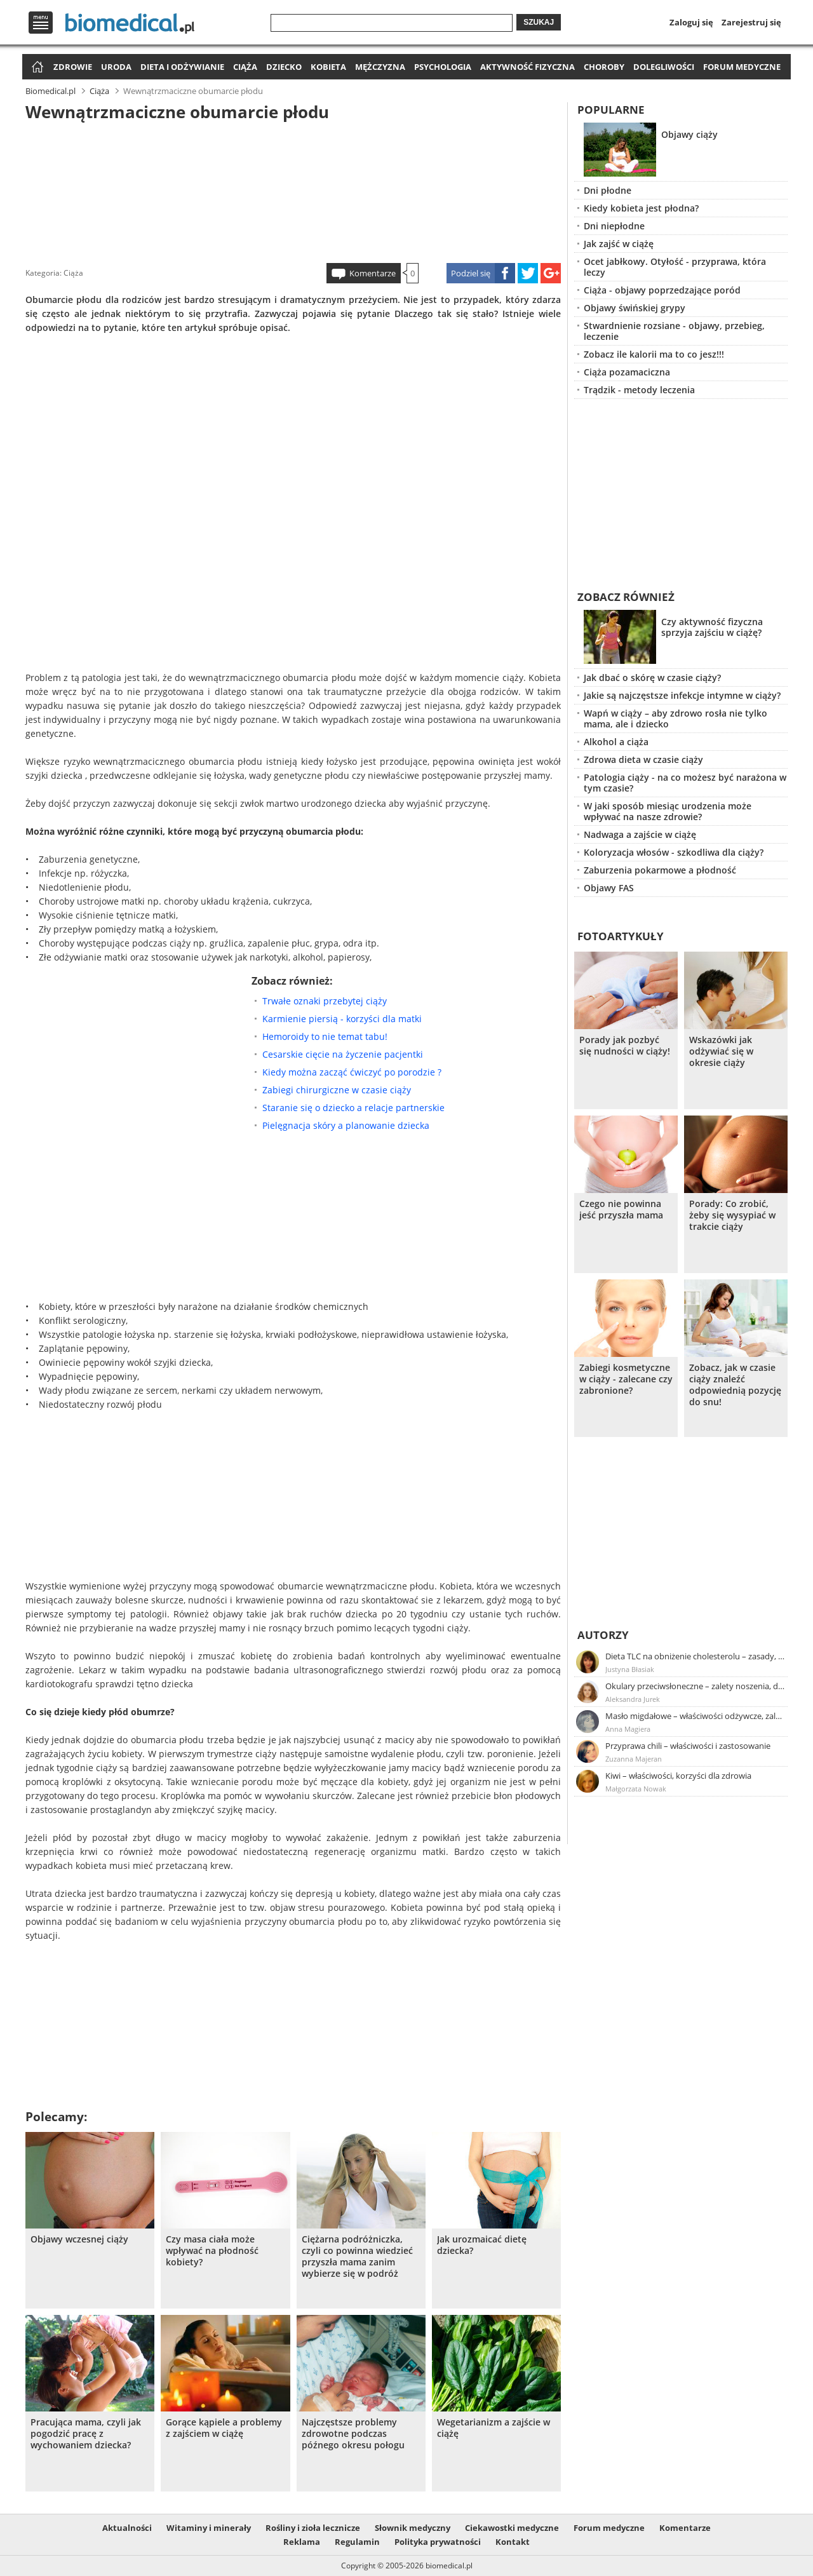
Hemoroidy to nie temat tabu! (324, 1036)
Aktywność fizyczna (527, 66)
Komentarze (372, 273)
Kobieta (328, 66)
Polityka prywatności (437, 2541)
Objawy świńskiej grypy (634, 308)
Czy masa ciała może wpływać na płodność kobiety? (212, 2251)
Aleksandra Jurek (632, 1699)
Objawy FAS (609, 888)
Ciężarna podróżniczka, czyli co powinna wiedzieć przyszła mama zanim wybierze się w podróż (357, 2256)
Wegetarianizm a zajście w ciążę (493, 2428)
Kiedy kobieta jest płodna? (641, 208)
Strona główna (35, 67)
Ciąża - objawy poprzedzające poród (662, 290)
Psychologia (442, 66)
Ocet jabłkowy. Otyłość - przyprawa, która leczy (675, 266)
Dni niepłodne (614, 226)
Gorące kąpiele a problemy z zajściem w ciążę (224, 2428)
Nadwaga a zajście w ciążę (640, 834)
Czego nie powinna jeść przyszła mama (621, 1209)
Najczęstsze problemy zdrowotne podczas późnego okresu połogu (353, 2434)
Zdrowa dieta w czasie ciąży (643, 759)
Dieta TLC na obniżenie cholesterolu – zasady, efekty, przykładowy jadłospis (695, 1656)
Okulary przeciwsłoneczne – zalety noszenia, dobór (695, 1686)
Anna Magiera (627, 1729)
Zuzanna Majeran (633, 1758)
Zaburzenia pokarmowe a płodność (660, 870)
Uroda (116, 66)
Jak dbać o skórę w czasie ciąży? (652, 677)
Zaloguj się (691, 22)
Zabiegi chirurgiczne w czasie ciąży (336, 1090)
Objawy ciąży (689, 134)
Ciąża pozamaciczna (627, 372)
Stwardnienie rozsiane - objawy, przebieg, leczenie (674, 331)
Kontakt (512, 2541)
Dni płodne (607, 190)
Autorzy (603, 1635)
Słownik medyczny (412, 2527)
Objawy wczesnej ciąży (79, 2239)
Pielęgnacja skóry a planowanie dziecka (345, 1125)
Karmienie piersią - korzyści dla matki (342, 1019)
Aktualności (127, 2527)
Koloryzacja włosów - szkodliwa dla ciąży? (673, 852)
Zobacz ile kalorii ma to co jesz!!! (654, 354)
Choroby (604, 66)
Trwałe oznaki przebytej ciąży (324, 1001)
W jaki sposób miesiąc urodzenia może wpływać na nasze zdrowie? (667, 811)
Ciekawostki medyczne (512, 2527)
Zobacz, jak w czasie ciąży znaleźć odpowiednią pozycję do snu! (735, 1385)
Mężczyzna (380, 66)
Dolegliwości (663, 66)
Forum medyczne (742, 66)
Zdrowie (72, 66)
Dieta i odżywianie (182, 66)
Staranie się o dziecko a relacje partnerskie (353, 1108)
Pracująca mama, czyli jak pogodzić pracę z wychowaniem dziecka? (85, 2434)
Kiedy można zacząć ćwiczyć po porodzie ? (351, 1072)
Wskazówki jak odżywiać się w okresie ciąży (721, 1051)
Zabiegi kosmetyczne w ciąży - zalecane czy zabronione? (626, 1379)
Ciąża (245, 66)
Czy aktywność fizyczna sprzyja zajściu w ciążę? (712, 627)
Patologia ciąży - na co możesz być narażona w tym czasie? (685, 782)
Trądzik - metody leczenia (639, 390)
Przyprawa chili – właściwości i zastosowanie (687, 1745)
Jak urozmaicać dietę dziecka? (482, 2245)
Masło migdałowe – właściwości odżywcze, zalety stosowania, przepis (695, 1716)
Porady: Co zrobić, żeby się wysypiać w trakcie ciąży (732, 1215)
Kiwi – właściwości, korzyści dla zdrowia (678, 1775)
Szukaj (538, 22)
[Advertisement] (293, 189)
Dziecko (284, 66)
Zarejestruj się (751, 22)
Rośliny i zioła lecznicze (312, 2527)
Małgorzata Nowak (635, 1788)
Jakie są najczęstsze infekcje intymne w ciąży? (682, 695)
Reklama (301, 2541)
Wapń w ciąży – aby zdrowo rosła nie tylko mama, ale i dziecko (675, 718)
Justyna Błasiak (629, 1669)
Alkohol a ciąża (616, 742)
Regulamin (357, 2541)
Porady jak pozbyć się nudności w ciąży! (624, 1045)
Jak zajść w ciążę (619, 244)
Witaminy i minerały (208, 2527)
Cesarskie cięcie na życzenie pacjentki (342, 1054)
